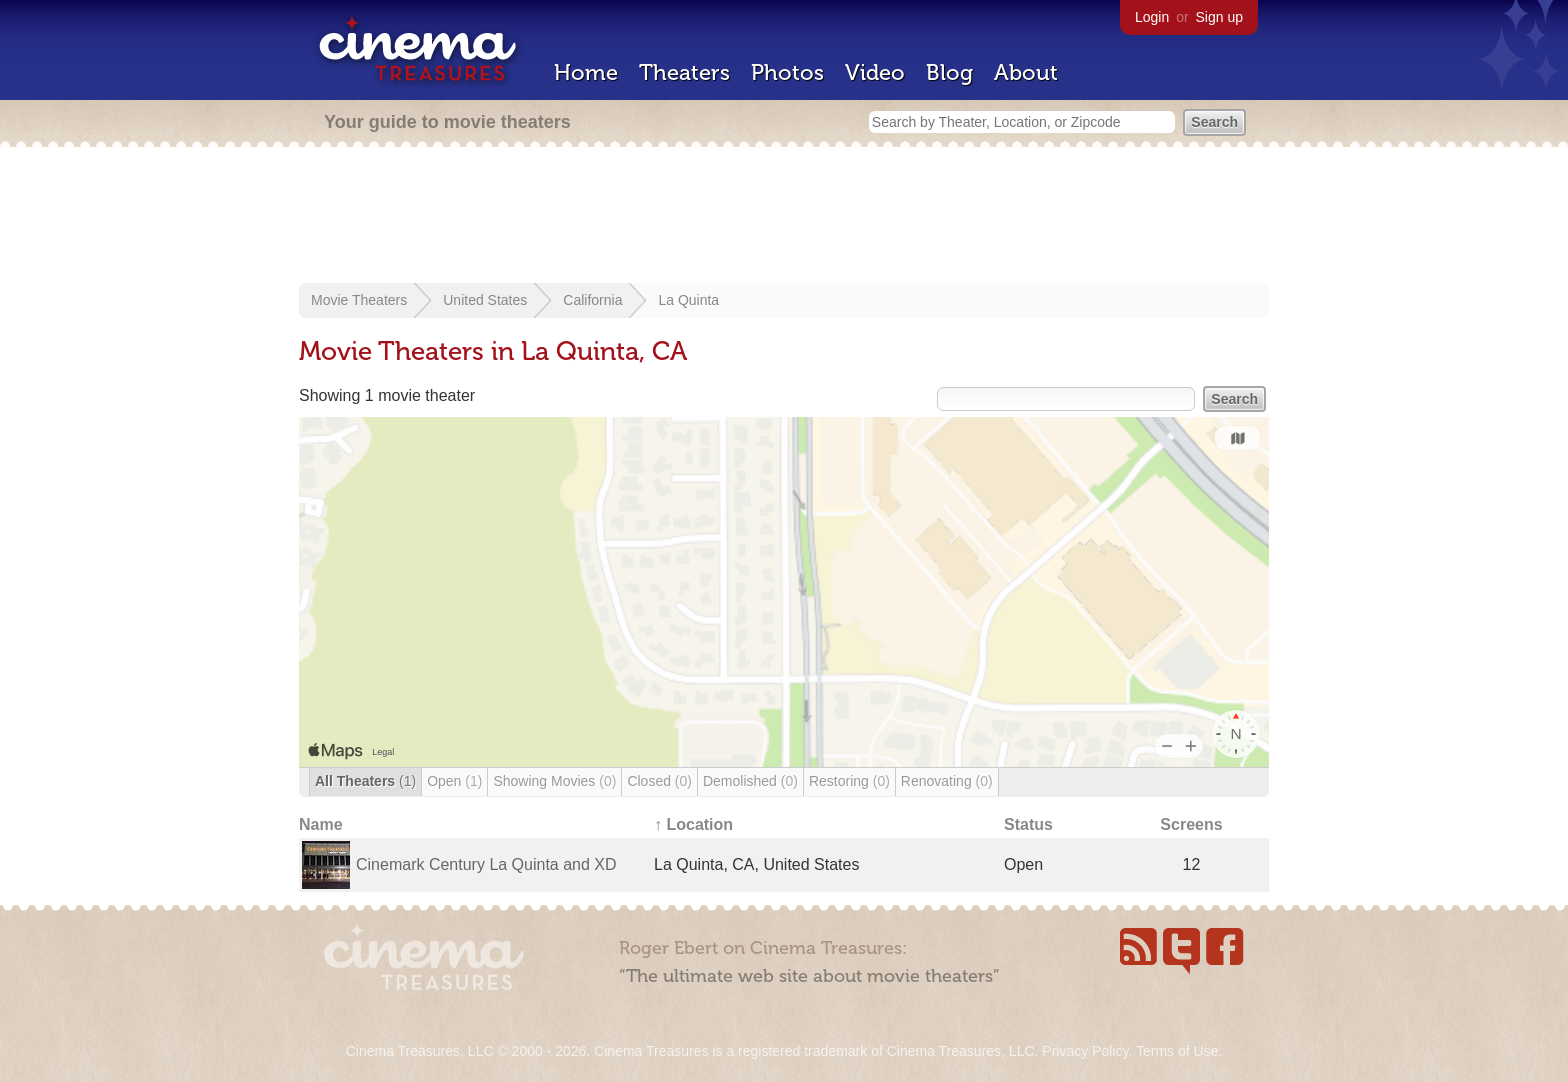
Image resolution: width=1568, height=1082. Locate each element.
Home (586, 72)
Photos (787, 72)
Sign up (1219, 17)
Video (875, 72)
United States (485, 300)
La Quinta (688, 300)
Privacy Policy (1085, 1051)
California (592, 300)
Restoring (849, 781)
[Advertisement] (784, 217)
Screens (1191, 824)
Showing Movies (554, 781)
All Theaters (365, 781)
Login (1152, 17)
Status (1028, 824)
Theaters (684, 72)
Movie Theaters (359, 300)
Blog (949, 72)
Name (321, 824)
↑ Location (693, 824)
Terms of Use (1177, 1051)
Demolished (750, 781)
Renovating (947, 781)
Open (454, 781)
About (1026, 72)
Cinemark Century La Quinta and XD (486, 864)
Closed (659, 781)
